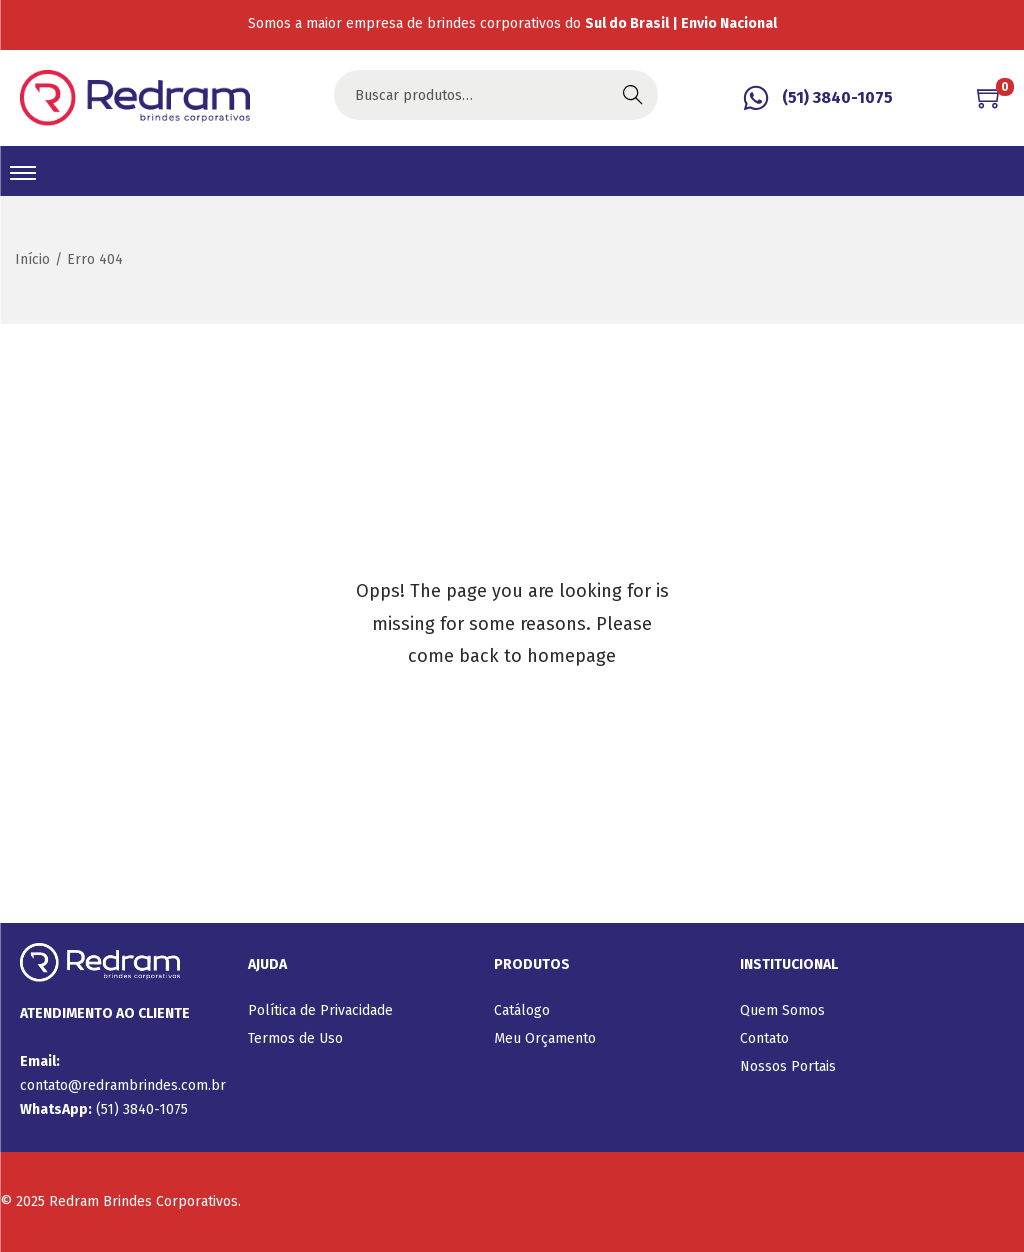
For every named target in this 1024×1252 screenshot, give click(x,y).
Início (32, 259)
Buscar (633, 94)
